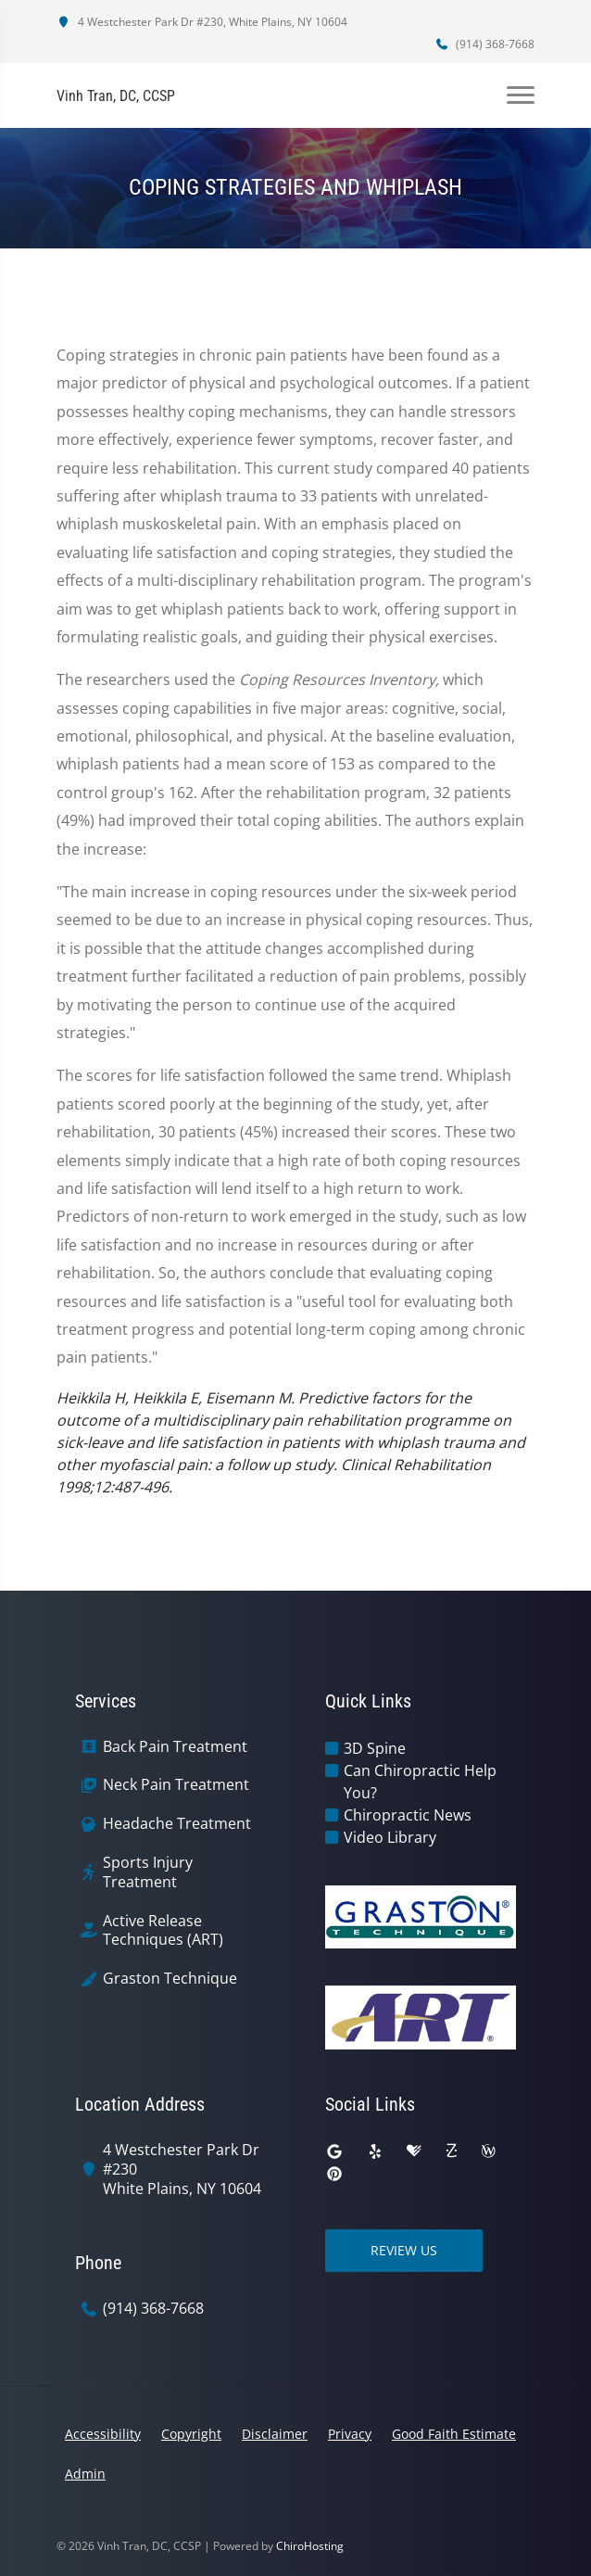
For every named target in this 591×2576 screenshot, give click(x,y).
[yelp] (375, 2151)
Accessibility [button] (103, 2434)
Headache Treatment (177, 1824)
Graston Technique (170, 1978)
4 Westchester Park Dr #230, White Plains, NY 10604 (202, 22)
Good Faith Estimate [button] (454, 2434)
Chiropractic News (408, 1815)
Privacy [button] (349, 2434)
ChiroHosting (310, 2546)
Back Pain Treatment (175, 1747)
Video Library (390, 1837)
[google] (334, 2151)
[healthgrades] (414, 2151)
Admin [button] (85, 2473)
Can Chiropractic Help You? (420, 1781)
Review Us (404, 2250)
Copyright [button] (191, 2434)
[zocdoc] (451, 2151)
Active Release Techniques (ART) (163, 1930)
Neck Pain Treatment (176, 1785)
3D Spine (375, 1748)
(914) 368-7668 (484, 44)
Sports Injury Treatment (148, 1872)
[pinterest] (334, 2174)
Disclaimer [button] (275, 2434)
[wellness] (488, 2151)
